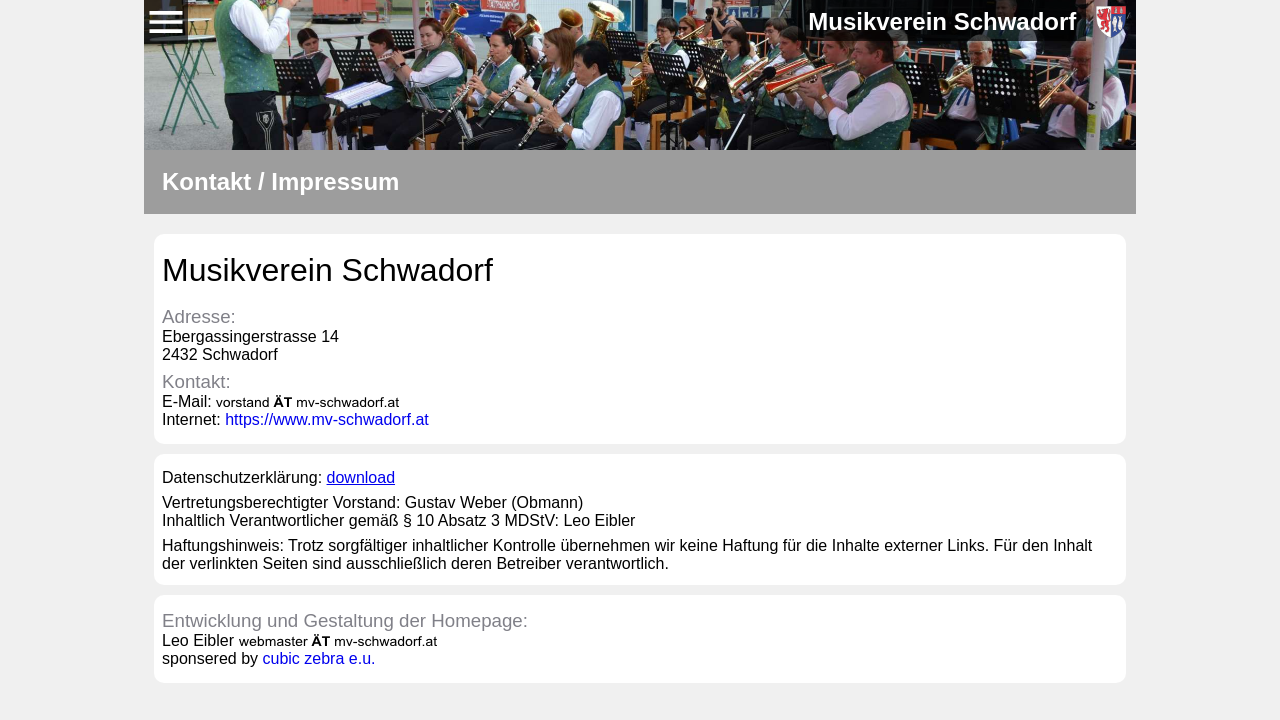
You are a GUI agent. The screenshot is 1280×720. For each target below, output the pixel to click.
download (361, 477)
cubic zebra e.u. (319, 658)
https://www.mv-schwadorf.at (327, 419)
